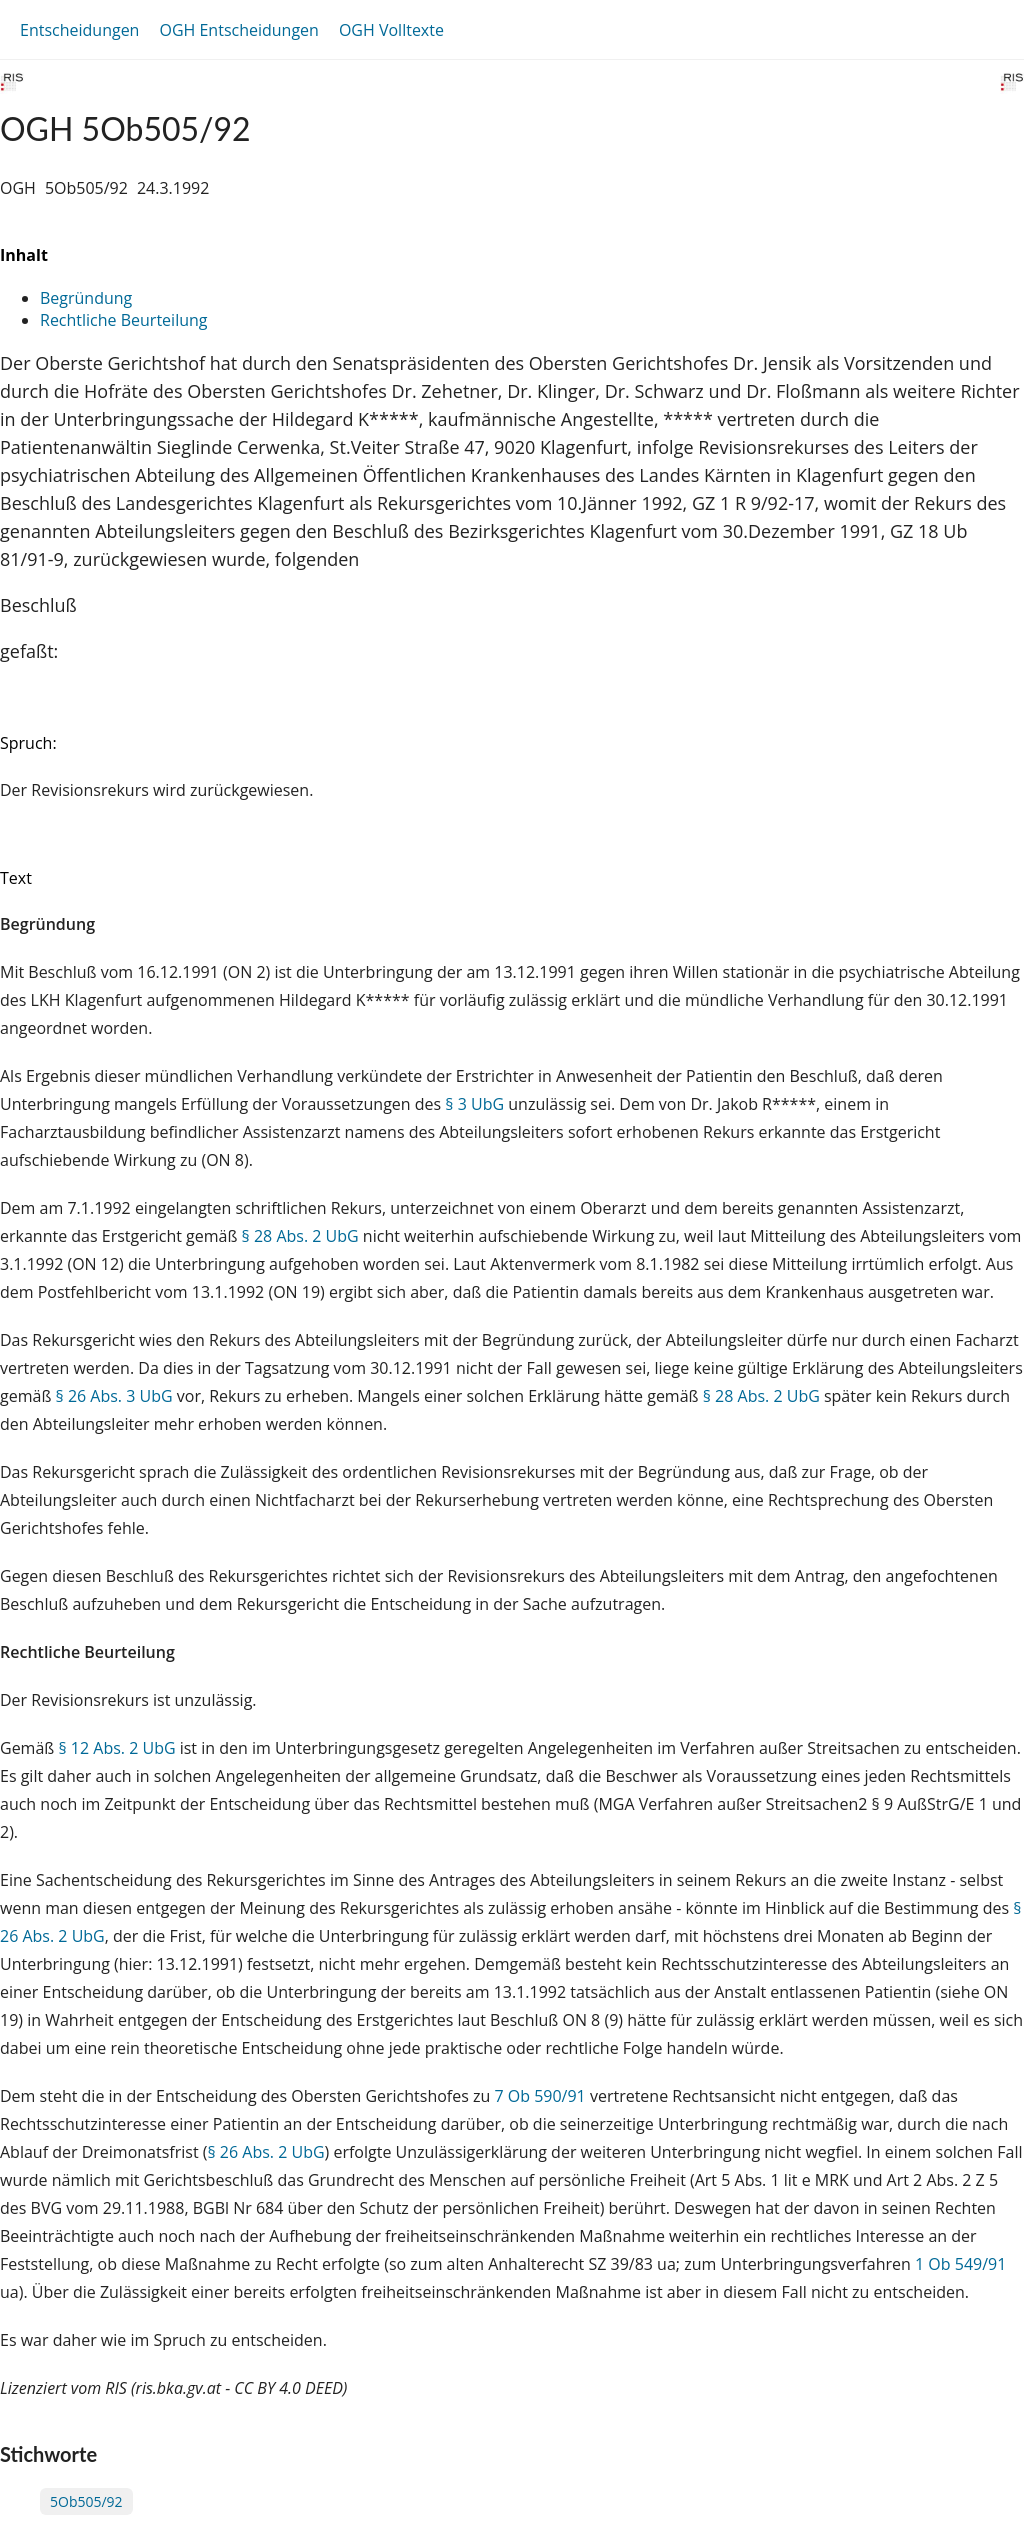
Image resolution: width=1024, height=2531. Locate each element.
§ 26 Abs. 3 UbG (114, 1396)
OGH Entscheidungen (238, 30)
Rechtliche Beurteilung (123, 320)
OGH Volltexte (391, 30)
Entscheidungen (79, 30)
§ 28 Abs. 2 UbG (300, 1236)
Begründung (86, 298)
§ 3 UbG (474, 1104)
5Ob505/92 (86, 2501)
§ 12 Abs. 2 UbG (116, 1748)
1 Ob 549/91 (960, 2264)
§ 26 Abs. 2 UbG (265, 2152)
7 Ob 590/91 (539, 2096)
